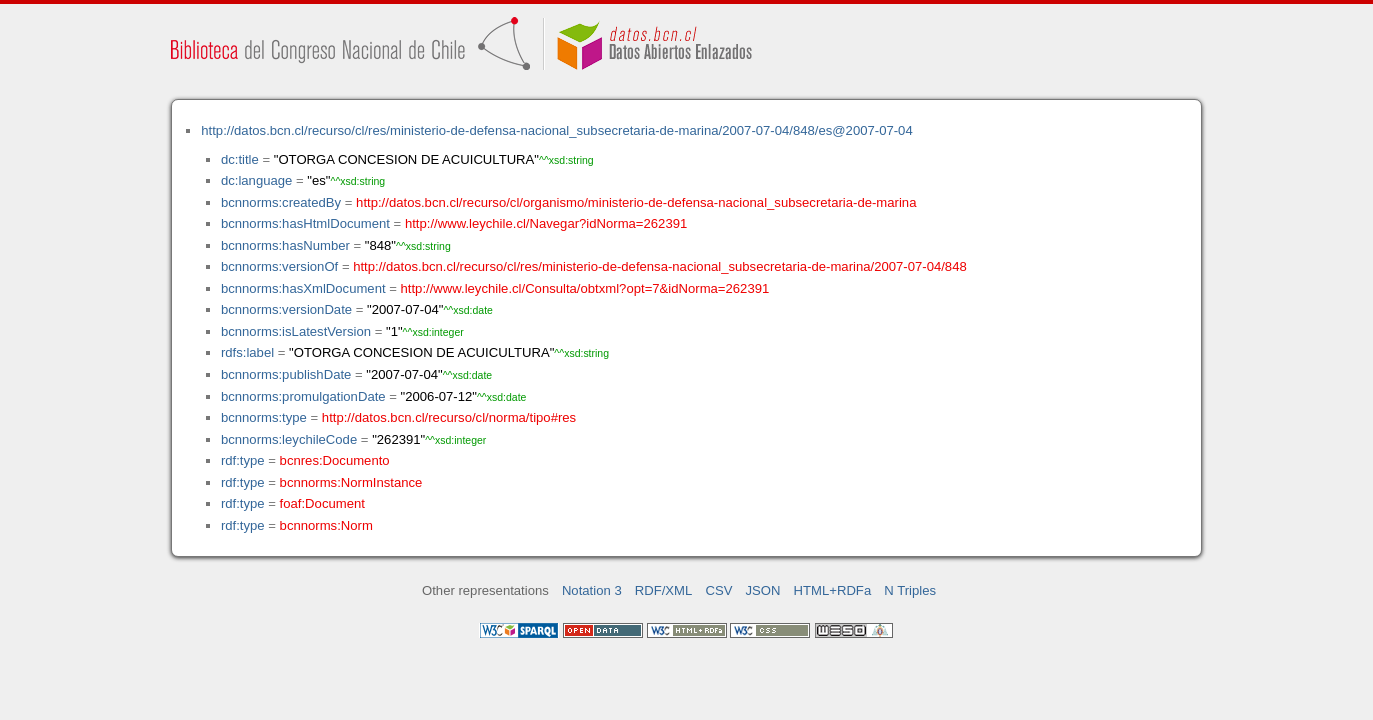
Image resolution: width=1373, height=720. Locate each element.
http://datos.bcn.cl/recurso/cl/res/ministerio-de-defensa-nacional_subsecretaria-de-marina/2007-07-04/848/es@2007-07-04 (556, 130)
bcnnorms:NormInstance (351, 482)
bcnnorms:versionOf (279, 266)
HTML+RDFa (833, 590)
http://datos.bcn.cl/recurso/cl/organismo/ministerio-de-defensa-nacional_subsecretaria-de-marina (636, 202)
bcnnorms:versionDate (286, 309)
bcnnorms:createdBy (281, 202)
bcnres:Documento (335, 460)
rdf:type (243, 460)
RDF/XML (664, 590)
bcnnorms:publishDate (286, 374)
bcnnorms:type (264, 417)
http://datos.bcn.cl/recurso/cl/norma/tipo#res (449, 417)
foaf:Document (322, 503)
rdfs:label (247, 352)
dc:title (240, 159)
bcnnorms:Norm (326, 525)
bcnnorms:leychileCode (289, 439)
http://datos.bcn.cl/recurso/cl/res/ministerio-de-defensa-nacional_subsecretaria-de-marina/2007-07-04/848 (660, 266)
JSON (763, 590)
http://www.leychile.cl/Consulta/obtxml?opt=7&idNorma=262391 (585, 288)
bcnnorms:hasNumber (285, 245)
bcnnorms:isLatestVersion (296, 331)
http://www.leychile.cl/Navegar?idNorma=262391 (546, 223)
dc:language (256, 180)
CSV (718, 590)
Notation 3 (592, 590)
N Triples (910, 590)
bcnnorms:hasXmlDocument (303, 288)
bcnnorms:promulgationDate (303, 396)
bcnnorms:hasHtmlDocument (305, 223)
